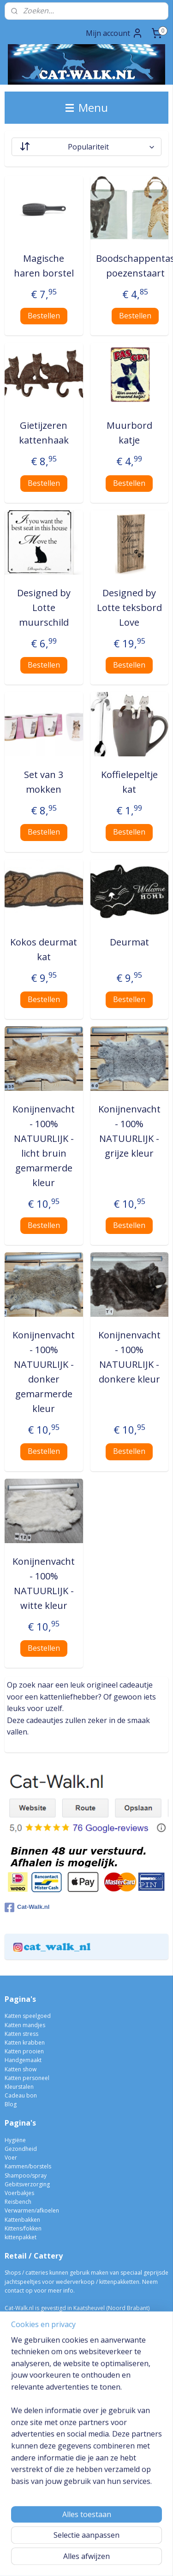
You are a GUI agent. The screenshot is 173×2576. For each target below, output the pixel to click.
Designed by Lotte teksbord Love (129, 607)
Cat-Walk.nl (27, 1907)
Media (13, 2405)
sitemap (88, 2544)
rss (107, 2544)
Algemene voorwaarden (36, 2432)
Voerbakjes (19, 2193)
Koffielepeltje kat (129, 781)
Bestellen (44, 316)
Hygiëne (15, 2140)
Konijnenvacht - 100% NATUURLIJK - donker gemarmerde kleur (43, 1372)
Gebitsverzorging (27, 2184)
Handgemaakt (23, 2060)
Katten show (20, 2069)
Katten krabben (25, 2042)
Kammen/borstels (28, 2166)
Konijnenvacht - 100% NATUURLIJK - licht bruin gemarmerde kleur (43, 1146)
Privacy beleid (23, 2423)
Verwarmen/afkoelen (32, 2210)
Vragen (14, 2414)
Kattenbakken (22, 2220)
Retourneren (21, 2397)
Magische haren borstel (44, 265)
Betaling (15, 2379)
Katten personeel (27, 2078)
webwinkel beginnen (142, 2544)
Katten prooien (24, 2051)
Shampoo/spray (26, 2175)
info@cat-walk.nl (34, 2317)
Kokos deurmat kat (43, 948)
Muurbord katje (129, 432)
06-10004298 (25, 2326)
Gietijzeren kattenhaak (44, 432)
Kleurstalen (19, 2087)
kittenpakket (20, 2237)
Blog (11, 2104)
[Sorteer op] (86, 147)
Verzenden (19, 2388)
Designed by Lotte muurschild (44, 607)
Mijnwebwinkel (104, 2559)
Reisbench (18, 2202)
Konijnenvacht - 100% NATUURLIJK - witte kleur (43, 1583)
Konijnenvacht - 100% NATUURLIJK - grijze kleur (129, 1131)
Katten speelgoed (28, 2016)
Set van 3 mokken (43, 781)
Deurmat (129, 941)
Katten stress (21, 2034)
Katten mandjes (25, 2025)
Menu (87, 107)
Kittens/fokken (23, 2228)
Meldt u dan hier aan (48, 2499)
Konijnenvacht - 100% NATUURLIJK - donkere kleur (129, 1357)
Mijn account (114, 33)
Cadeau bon (21, 2095)
